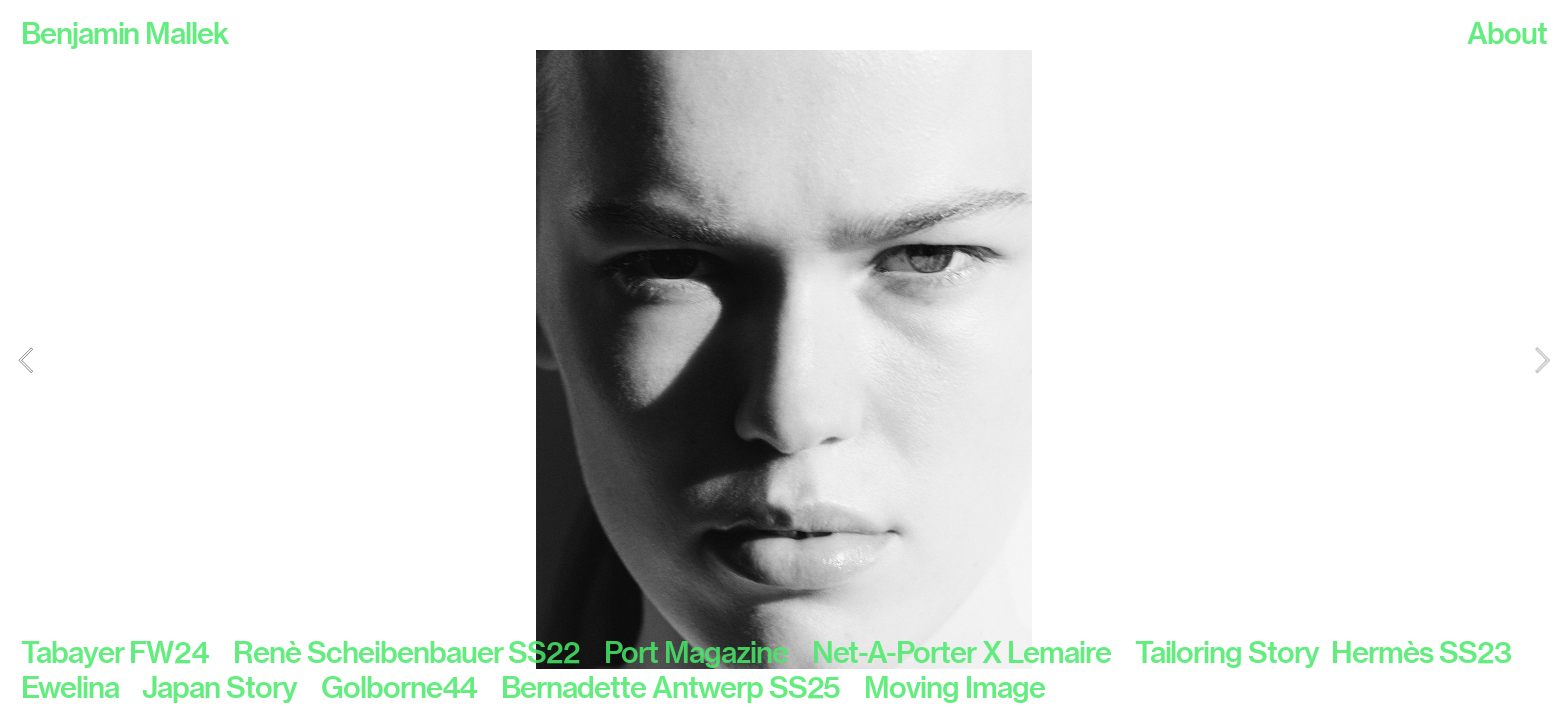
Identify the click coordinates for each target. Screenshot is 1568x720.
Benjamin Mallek (124, 33)
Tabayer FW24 (127, 652)
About (1507, 33)
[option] (784, 359)
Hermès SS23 (1421, 652)
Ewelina (70, 687)
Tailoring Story (1227, 652)
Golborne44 (411, 687)
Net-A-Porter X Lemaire (973, 652)
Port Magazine (696, 652)
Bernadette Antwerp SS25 (682, 687)
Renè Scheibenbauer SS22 (418, 652)
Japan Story (231, 687)
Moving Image (954, 687)
